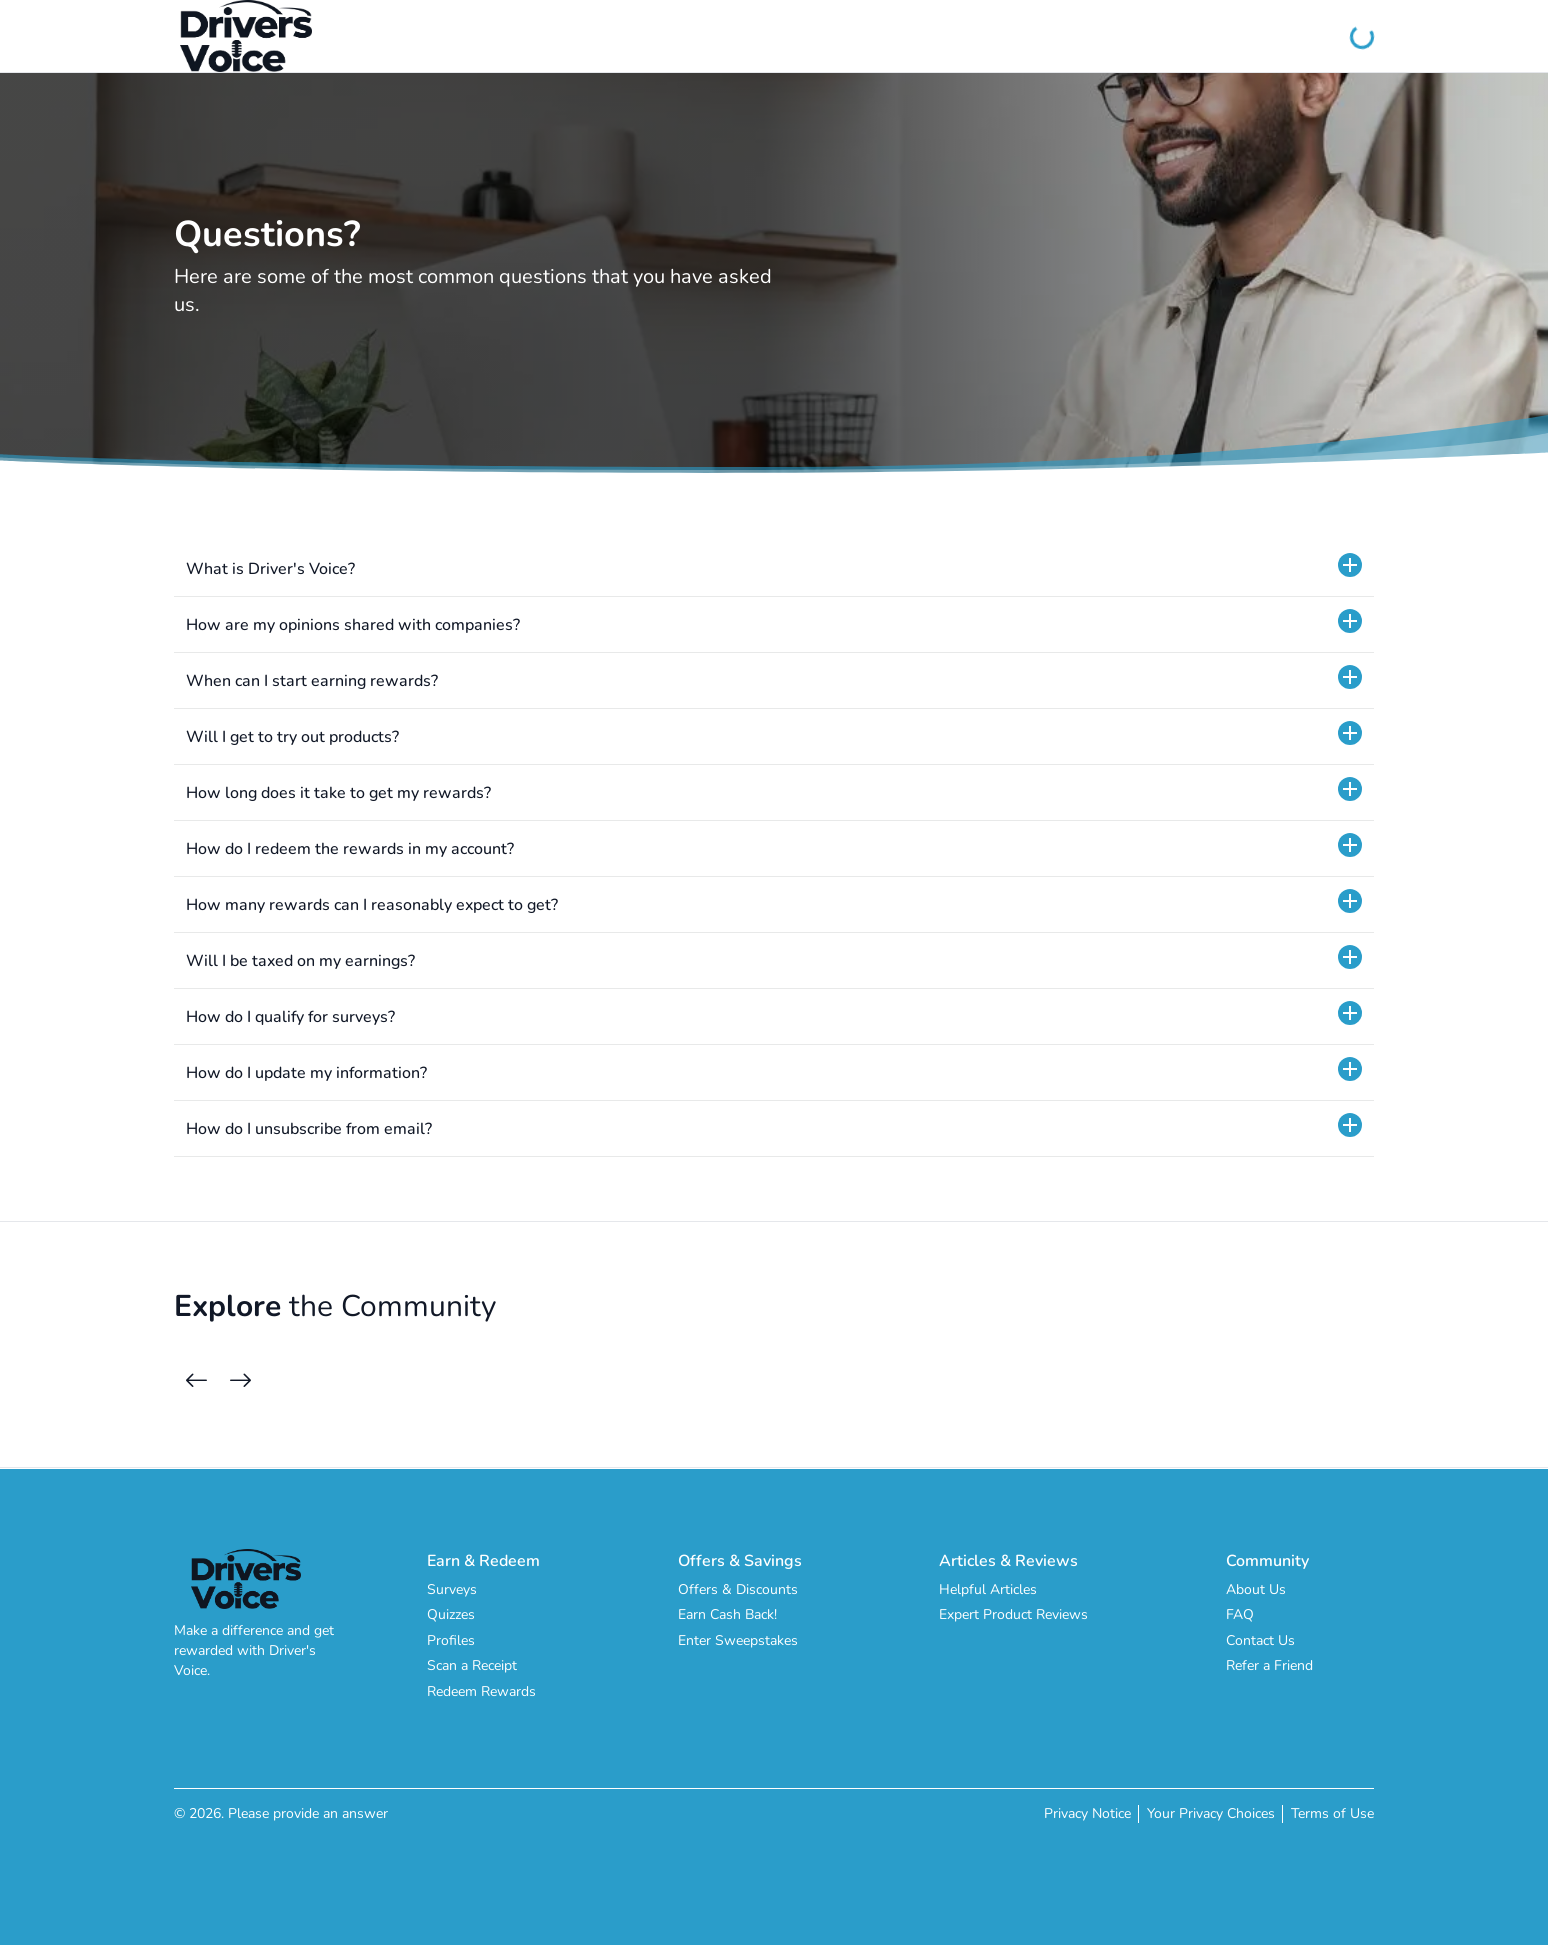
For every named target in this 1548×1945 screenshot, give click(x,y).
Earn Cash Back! (727, 1614)
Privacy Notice (1087, 1813)
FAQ (1240, 1614)
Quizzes (451, 1614)
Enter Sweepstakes (738, 1640)
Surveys (452, 1589)
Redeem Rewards (481, 1691)
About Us (1256, 1589)
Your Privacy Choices (1211, 1813)
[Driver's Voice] (246, 36)
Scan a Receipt (472, 1665)
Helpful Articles (988, 1589)
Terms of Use (1332, 1813)
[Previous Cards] (196, 1381)
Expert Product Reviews (1013, 1614)
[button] (774, 569)
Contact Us (1260, 1640)
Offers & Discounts (738, 1589)
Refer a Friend (1269, 1665)
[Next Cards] (240, 1381)
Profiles (451, 1640)
